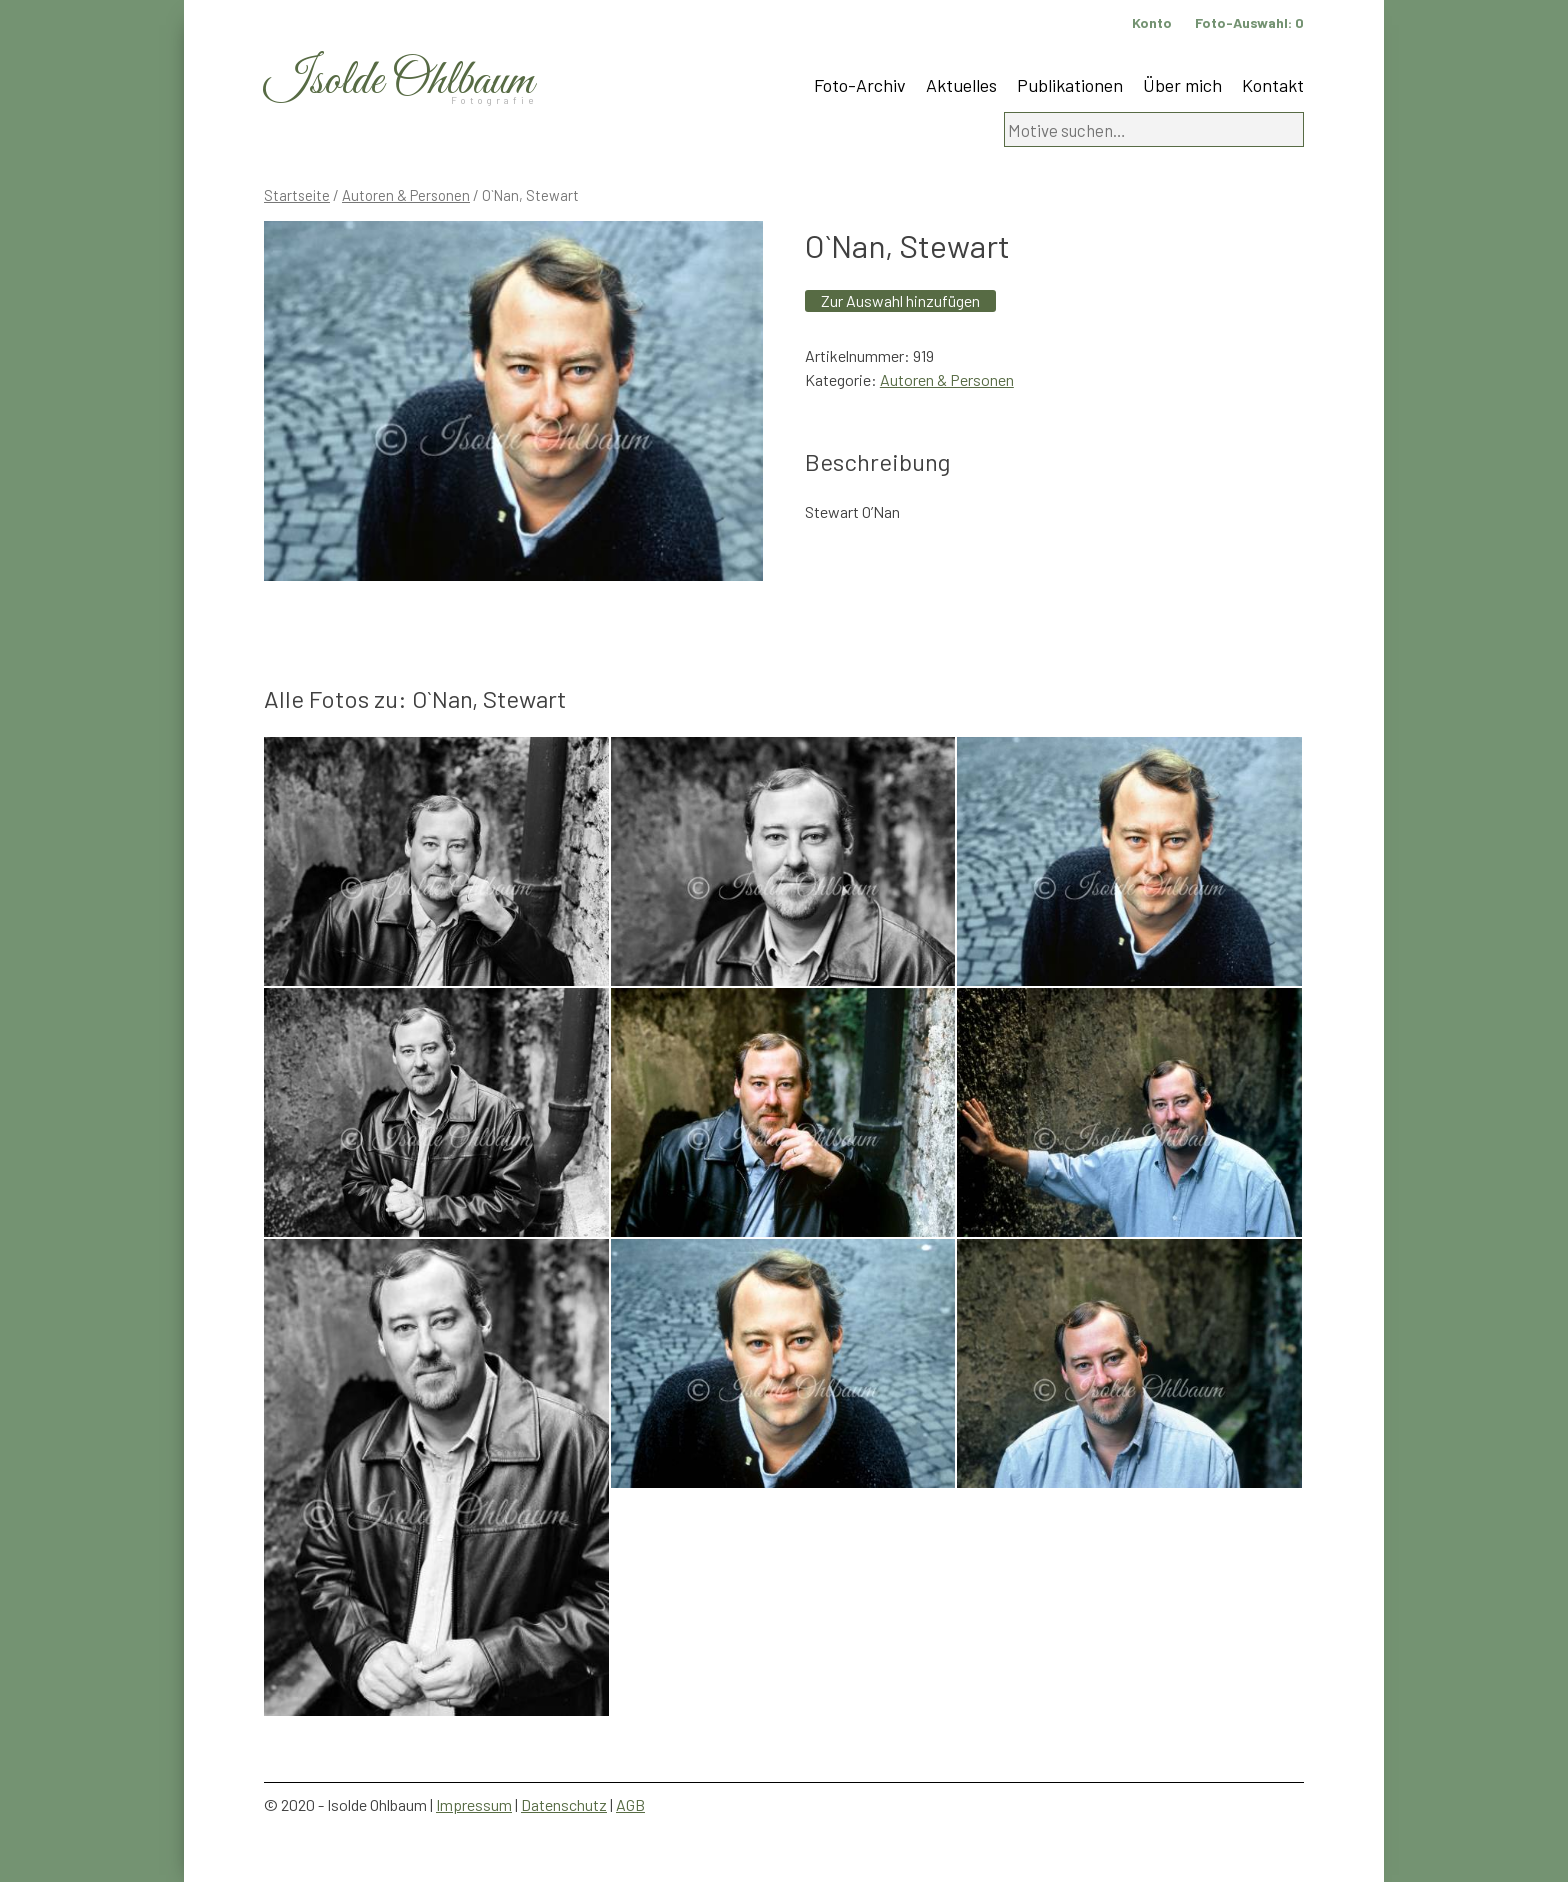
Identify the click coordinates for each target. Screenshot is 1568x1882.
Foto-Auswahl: (1249, 22)
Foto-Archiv (860, 85)
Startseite (297, 195)
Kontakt (1273, 85)
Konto (1152, 22)
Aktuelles (961, 85)
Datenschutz (564, 1804)
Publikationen (1070, 85)
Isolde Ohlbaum (399, 81)
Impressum (474, 1804)
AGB (630, 1804)
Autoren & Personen (406, 195)
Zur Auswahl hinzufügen (900, 300)
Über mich (1182, 85)
